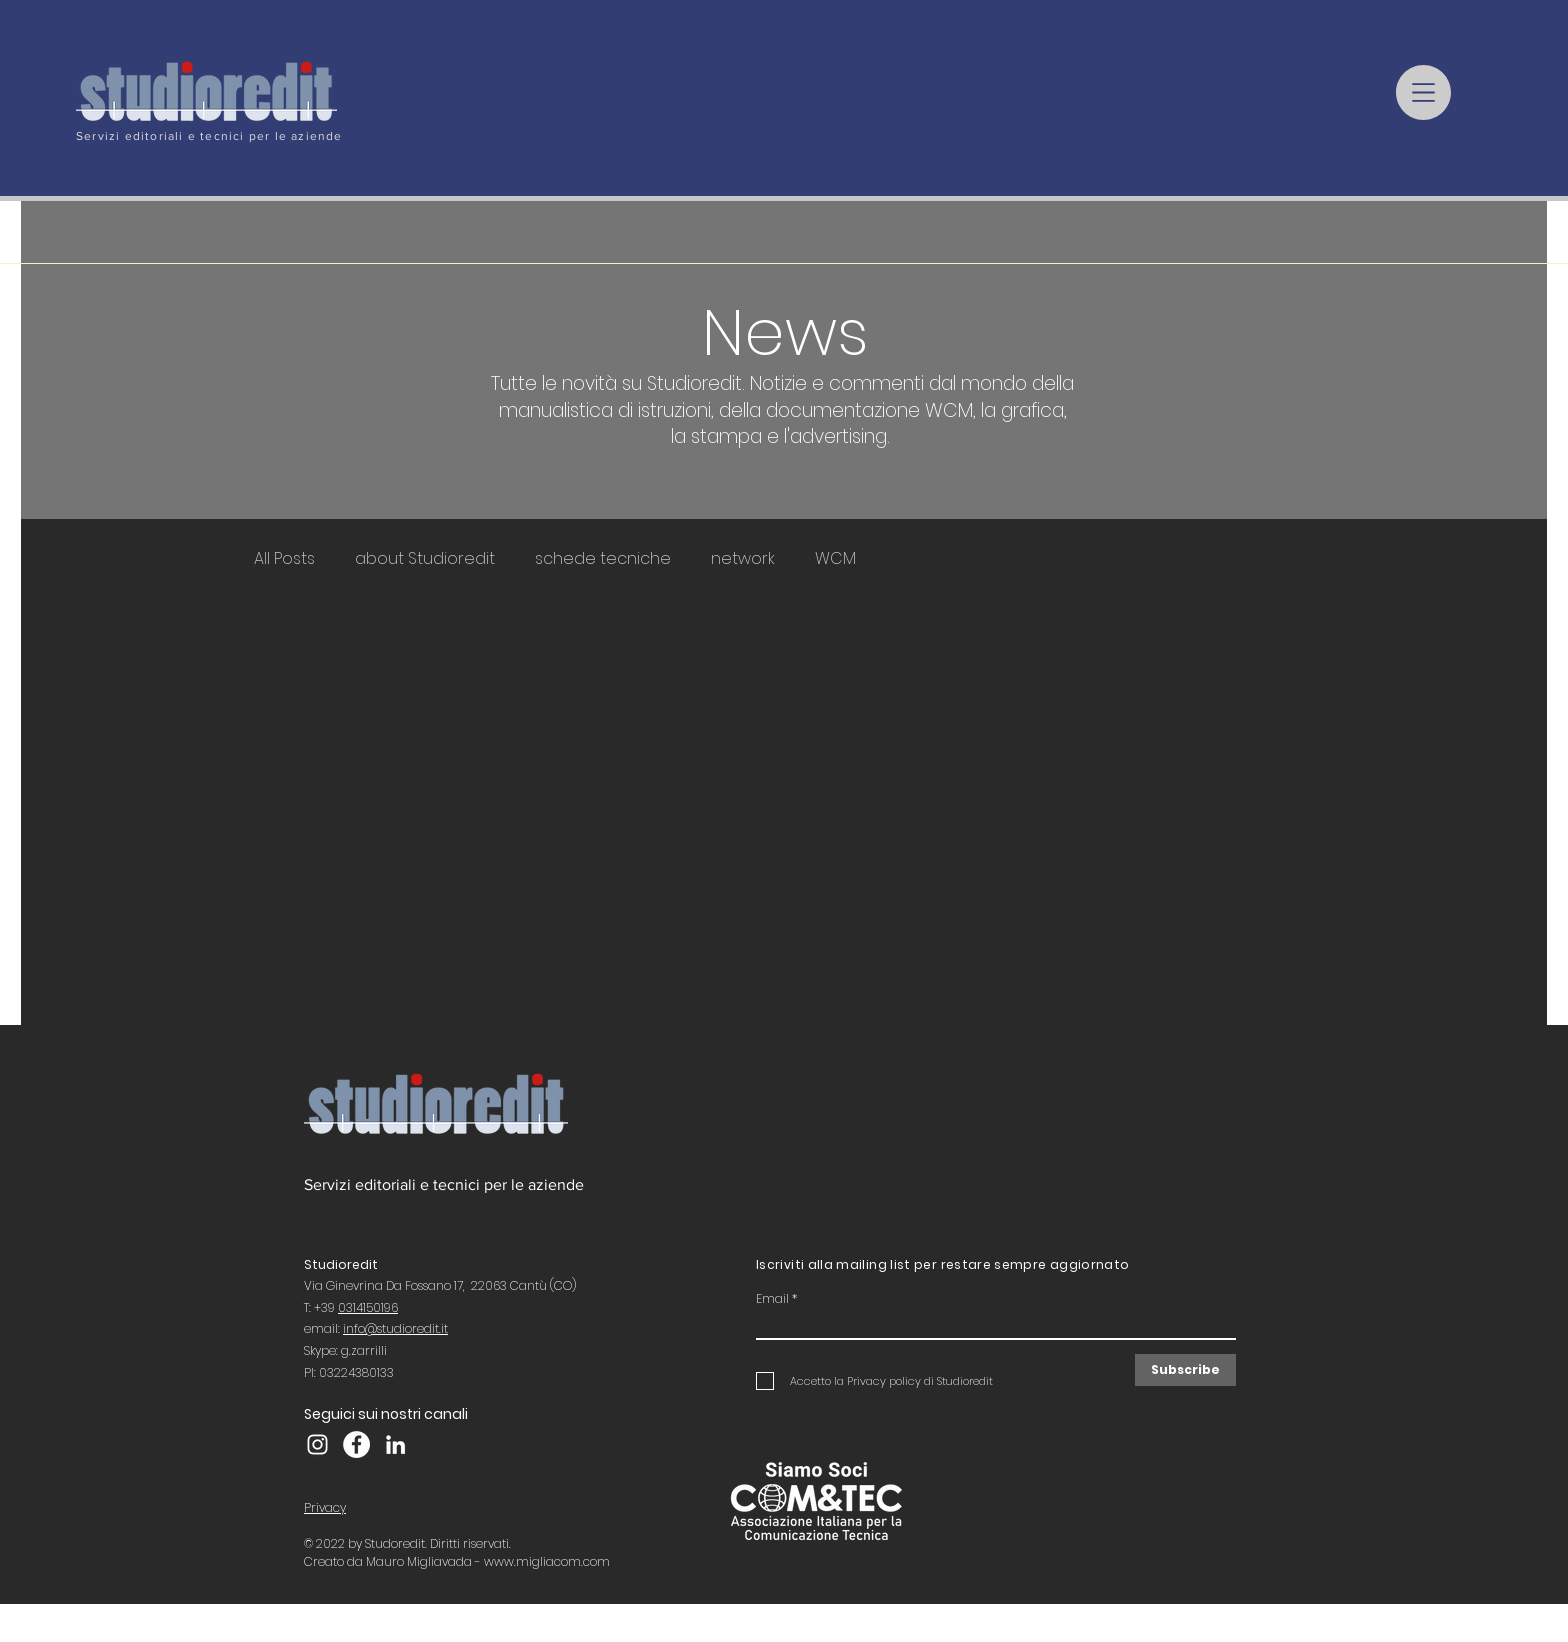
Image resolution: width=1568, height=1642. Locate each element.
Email (772, 1299)
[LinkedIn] (395, 1444)
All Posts (284, 559)
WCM (835, 559)
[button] (1423, 92)
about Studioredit (425, 559)
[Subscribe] (1185, 1370)
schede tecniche (603, 559)
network (743, 559)
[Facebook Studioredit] (356, 1444)
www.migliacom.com (547, 1561)
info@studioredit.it (395, 1328)
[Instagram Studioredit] (317, 1444)
